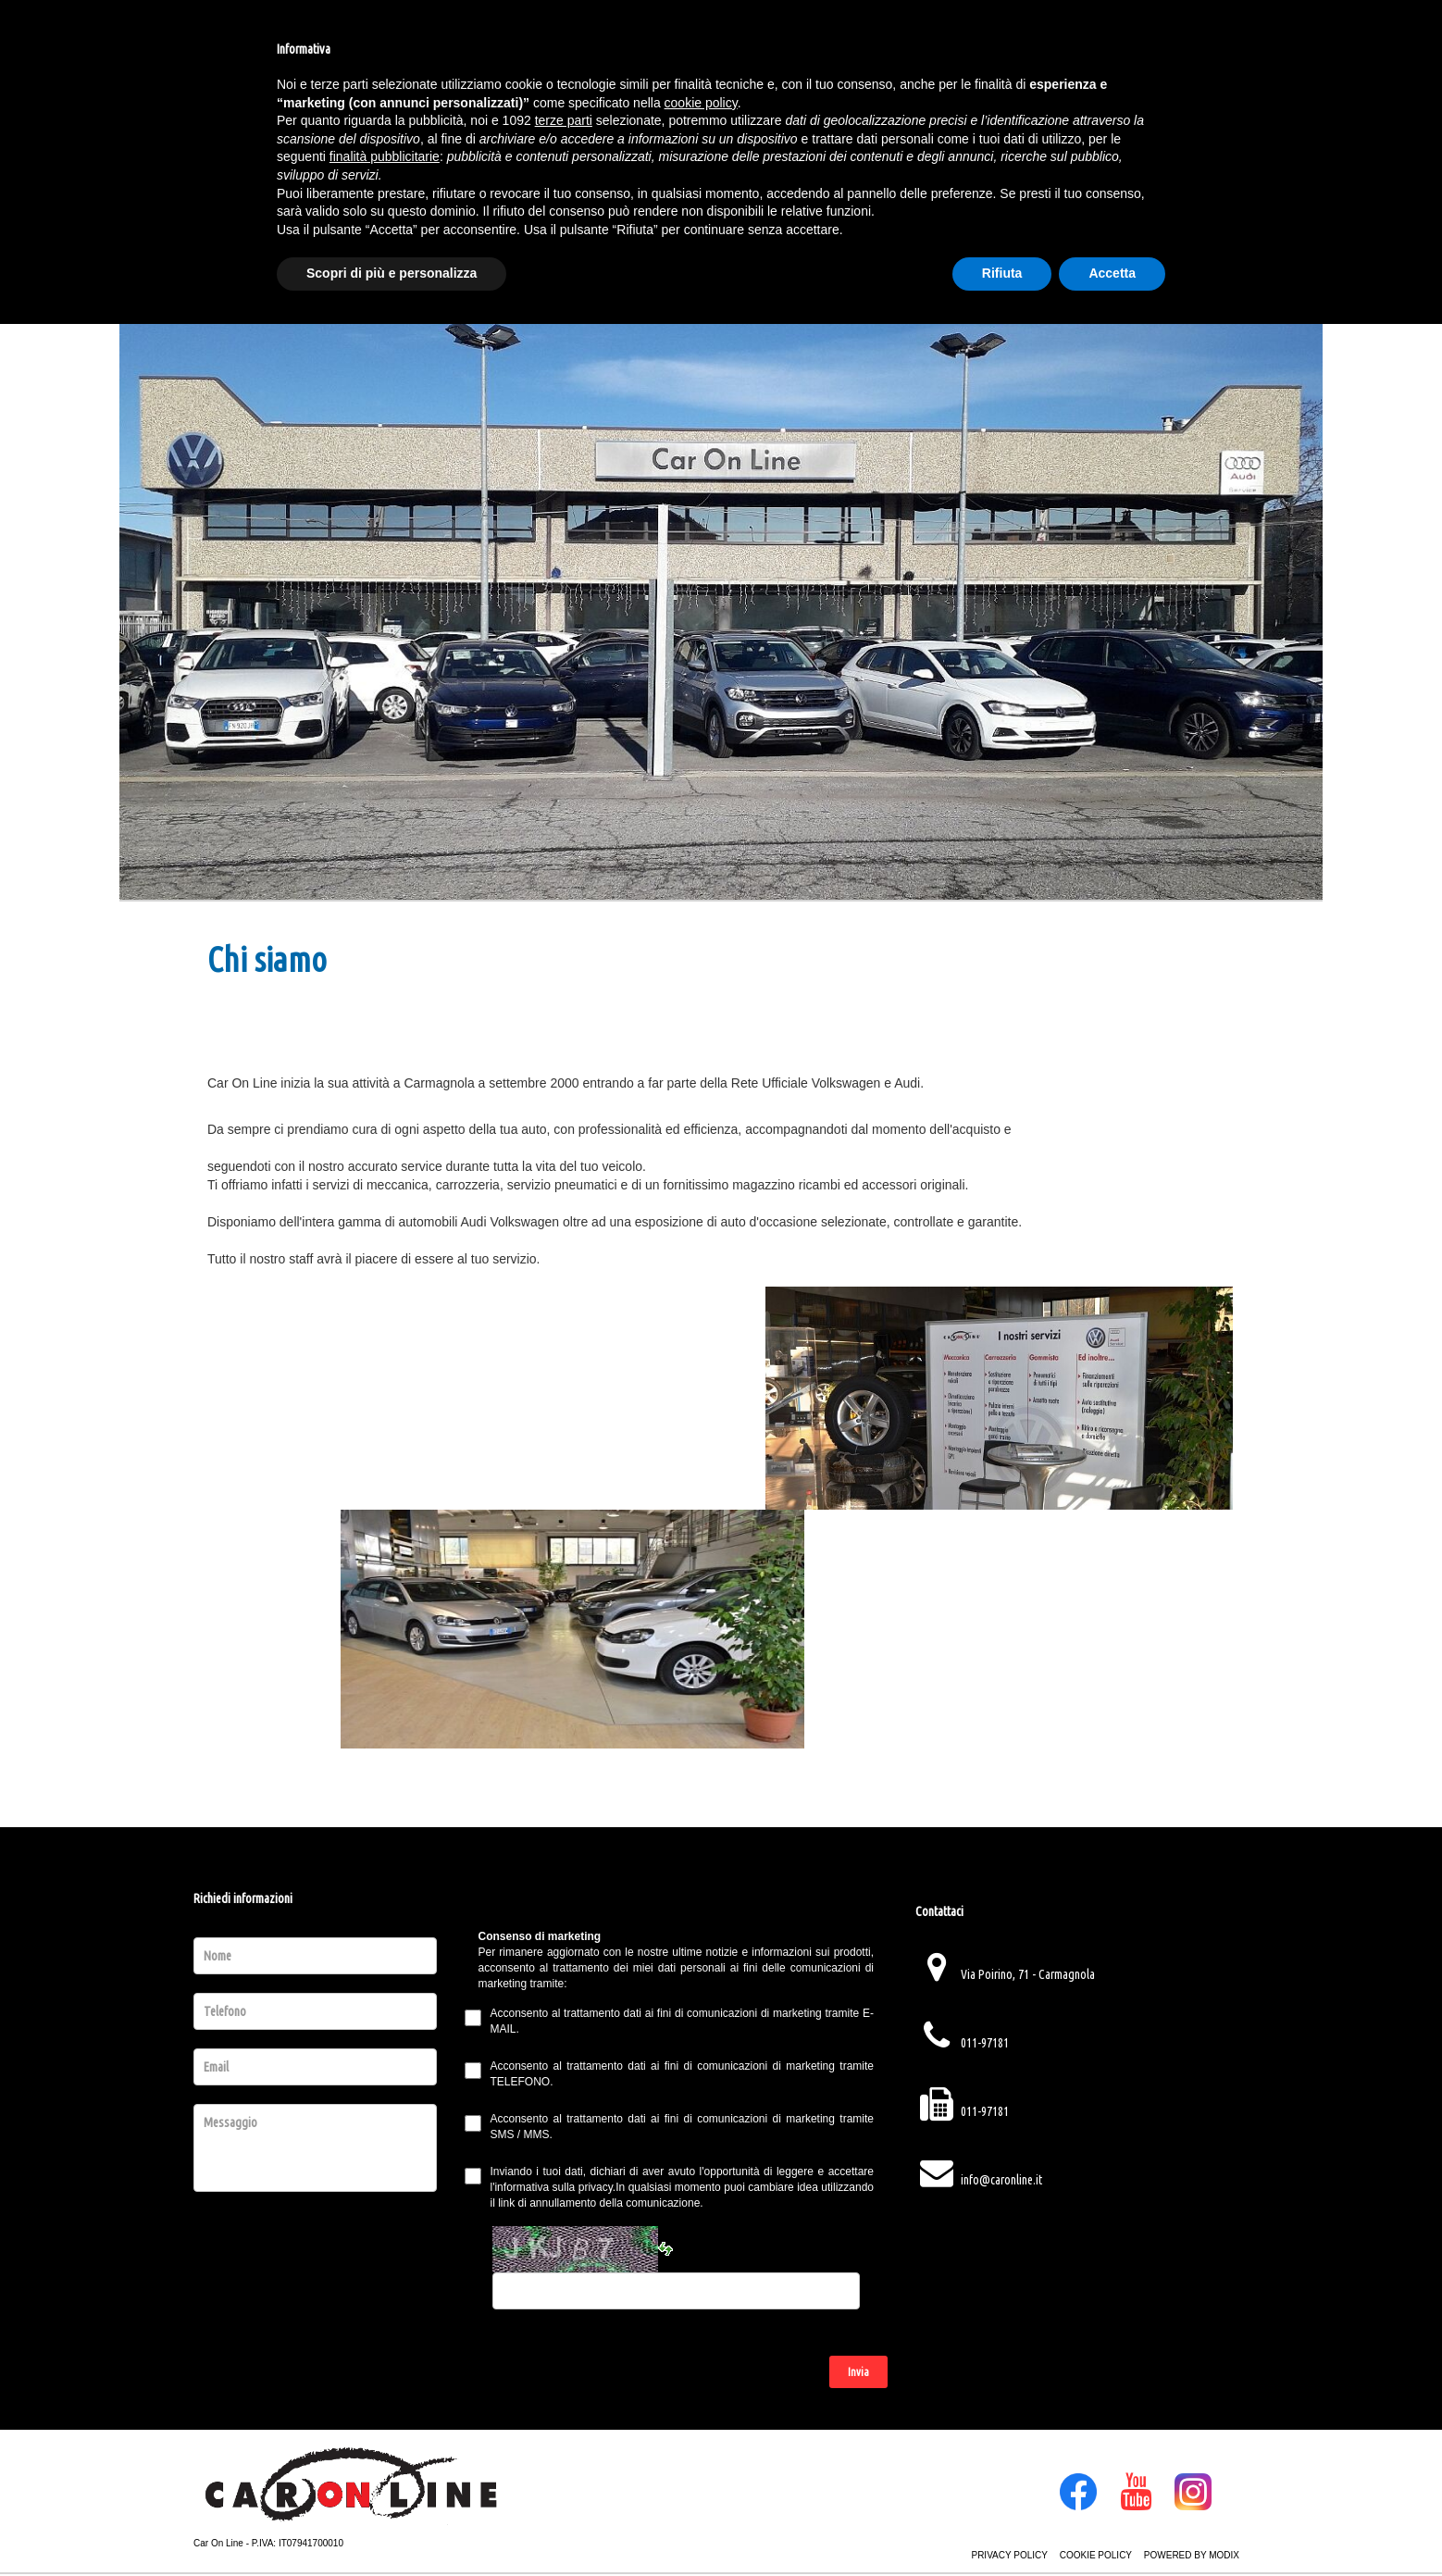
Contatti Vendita (991, 170)
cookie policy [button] (701, 2354)
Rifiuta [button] (1002, 2525)
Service (853, 170)
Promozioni (577, 170)
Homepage (255, 170)
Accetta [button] (1112, 2525)
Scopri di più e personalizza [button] (391, 2525)
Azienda (459, 170)
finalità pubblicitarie (384, 2408)
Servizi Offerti (725, 170)
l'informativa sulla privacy (552, 2187)
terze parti (563, 2372)
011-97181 (985, 2042)
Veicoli (361, 170)
